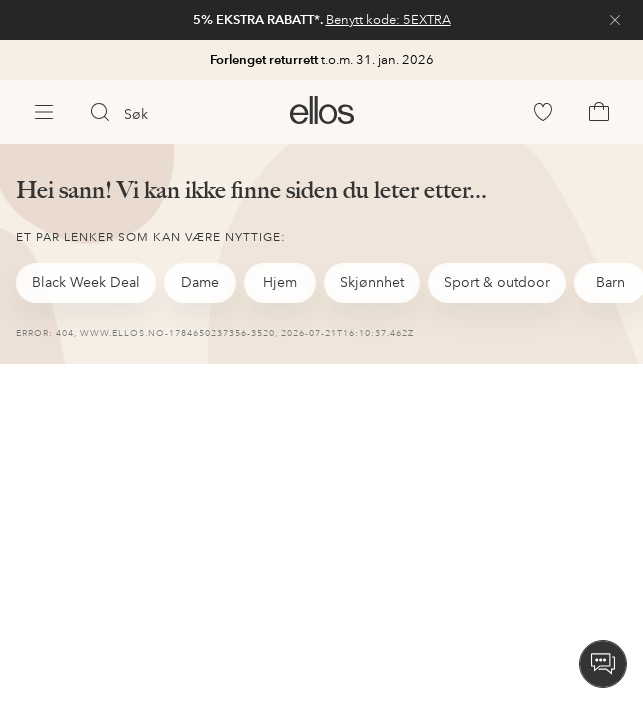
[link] (321, 20)
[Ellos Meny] (44, 112)
